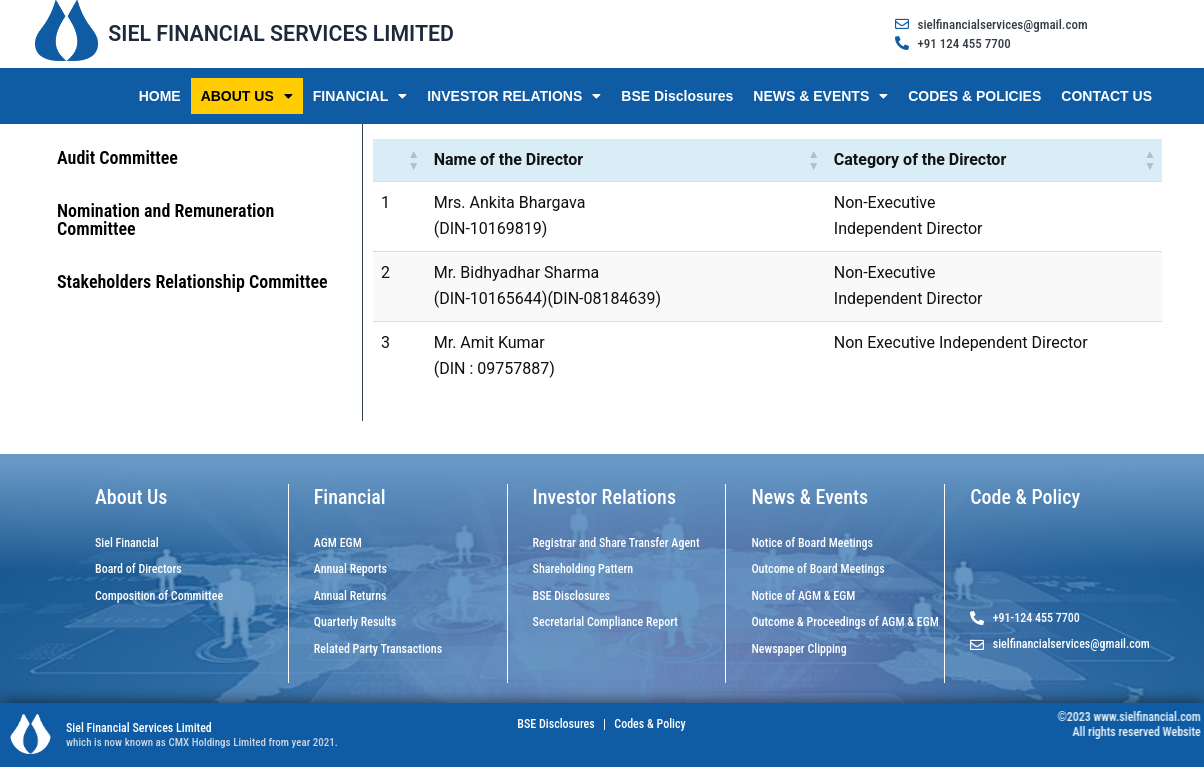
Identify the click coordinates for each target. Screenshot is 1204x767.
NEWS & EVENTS (820, 96)
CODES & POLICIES (974, 96)
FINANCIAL (360, 96)
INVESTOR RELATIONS (514, 96)
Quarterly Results (355, 622)
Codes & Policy (649, 724)
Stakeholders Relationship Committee (192, 281)
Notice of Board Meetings (812, 543)
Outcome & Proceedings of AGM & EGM (844, 622)
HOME (160, 96)
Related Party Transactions (378, 649)
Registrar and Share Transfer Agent (616, 543)
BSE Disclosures (677, 96)
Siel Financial (127, 543)
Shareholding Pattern (583, 569)
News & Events (809, 497)
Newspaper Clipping (798, 649)
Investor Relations (604, 497)
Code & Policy (1025, 497)
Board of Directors (138, 569)
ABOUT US (247, 96)
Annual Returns (350, 596)
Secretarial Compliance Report (605, 622)
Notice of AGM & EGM (803, 596)
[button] (414, 160)
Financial (350, 497)
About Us (131, 497)
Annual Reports (350, 569)
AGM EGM (338, 543)
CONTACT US (1106, 96)
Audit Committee (117, 157)
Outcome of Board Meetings (817, 569)
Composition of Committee (159, 596)
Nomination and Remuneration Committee (165, 219)
